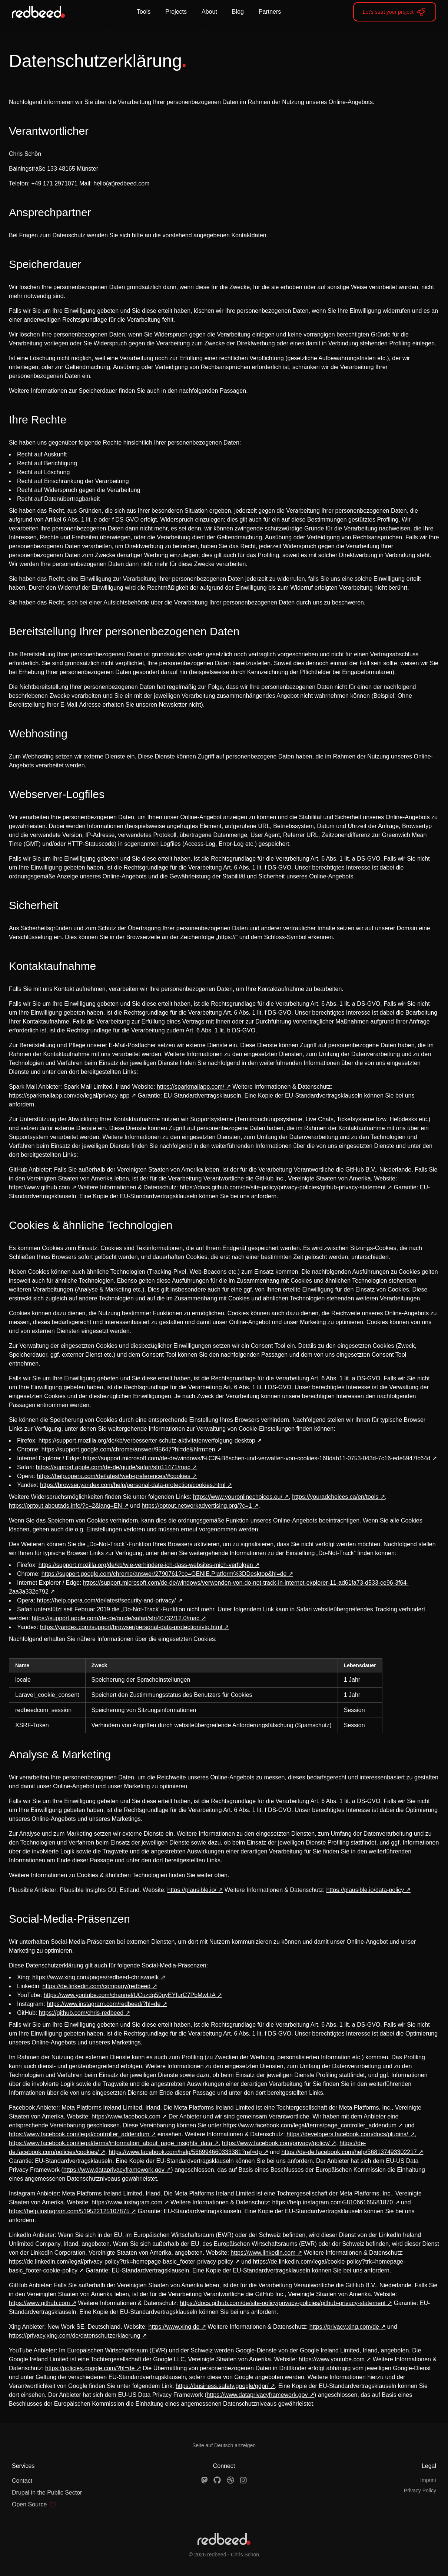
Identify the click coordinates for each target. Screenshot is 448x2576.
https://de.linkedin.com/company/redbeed (97, 1986)
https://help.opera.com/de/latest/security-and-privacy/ (106, 1600)
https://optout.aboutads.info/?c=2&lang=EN (65, 1506)
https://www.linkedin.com (262, 2253)
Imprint (428, 2480)
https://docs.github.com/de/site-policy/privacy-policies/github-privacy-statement (283, 1187)
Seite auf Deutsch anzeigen (224, 2445)
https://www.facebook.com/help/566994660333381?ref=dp (185, 2152)
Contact (22, 2481)
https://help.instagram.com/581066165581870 (332, 2202)
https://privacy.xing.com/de (344, 2327)
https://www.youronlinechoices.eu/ (237, 1497)
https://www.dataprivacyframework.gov (114, 2170)
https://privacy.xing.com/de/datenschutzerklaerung (74, 2335)
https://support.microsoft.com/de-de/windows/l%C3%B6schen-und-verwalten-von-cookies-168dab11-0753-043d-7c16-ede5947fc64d (256, 1458)
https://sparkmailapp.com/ (190, 1086)
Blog (238, 12)
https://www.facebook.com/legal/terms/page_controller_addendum (309, 2125)
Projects (176, 12)
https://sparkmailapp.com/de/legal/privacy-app (69, 1095)
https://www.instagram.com (127, 2202)
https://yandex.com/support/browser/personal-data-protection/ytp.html (131, 1627)
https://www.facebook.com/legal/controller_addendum (79, 2134)
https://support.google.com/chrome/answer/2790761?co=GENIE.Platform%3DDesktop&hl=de (164, 1574)
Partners (270, 12)
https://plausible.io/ (191, 1890)
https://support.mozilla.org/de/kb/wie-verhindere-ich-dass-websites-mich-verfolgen (146, 1565)
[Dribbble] (230, 2480)
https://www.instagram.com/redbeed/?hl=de (103, 2004)
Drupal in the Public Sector (47, 2492)
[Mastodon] (204, 2480)
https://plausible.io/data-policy (365, 1890)
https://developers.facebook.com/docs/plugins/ (347, 2134)
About (209, 12)
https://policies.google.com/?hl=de (90, 2368)
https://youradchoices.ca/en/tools (335, 1497)
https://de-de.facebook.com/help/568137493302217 (349, 2152)
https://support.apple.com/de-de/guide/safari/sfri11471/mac (113, 1467)
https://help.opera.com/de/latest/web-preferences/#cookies (113, 1476)
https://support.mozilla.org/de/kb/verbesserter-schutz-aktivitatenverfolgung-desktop (147, 1440)
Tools (143, 12)
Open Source (34, 2504)
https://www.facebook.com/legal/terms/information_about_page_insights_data (110, 2143)
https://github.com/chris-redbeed (81, 2013)
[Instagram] (243, 2480)
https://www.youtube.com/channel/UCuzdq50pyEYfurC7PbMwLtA (129, 1995)
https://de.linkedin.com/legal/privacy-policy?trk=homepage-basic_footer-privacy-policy (121, 2261)
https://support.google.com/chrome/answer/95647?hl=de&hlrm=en (128, 1449)
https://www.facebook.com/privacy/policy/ (276, 2143)
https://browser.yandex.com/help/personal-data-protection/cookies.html (133, 1485)
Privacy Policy (420, 2490)
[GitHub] (217, 2480)
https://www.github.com (39, 1187)
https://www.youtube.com (332, 2359)
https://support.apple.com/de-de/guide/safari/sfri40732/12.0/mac (115, 1618)
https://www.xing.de (173, 2327)
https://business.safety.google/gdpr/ (222, 2386)
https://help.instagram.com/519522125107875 (69, 2211)
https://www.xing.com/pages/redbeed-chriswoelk (95, 1977)
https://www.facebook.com (126, 2116)
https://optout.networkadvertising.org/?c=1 (197, 1506)
